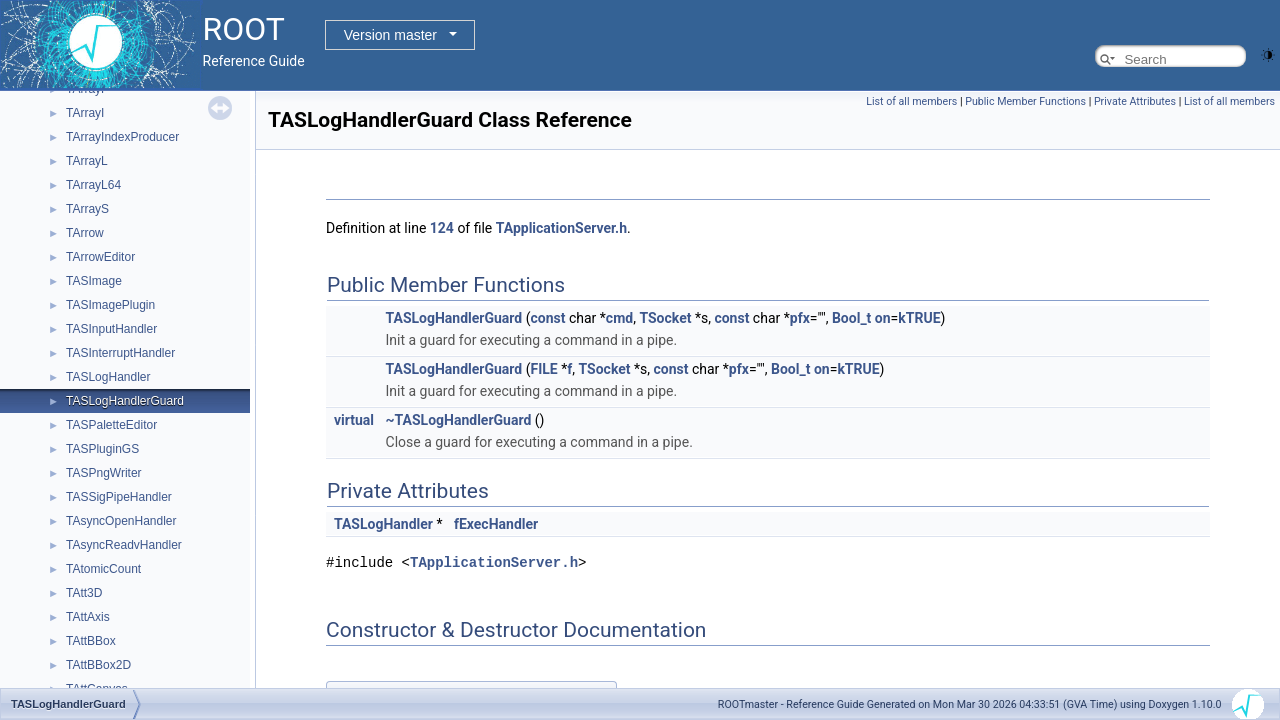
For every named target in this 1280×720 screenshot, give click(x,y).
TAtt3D (84, 593)
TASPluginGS (102, 449)
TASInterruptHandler (120, 353)
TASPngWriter (104, 473)
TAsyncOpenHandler (121, 521)
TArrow (85, 233)
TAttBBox (91, 641)
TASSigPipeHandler (119, 497)
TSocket (665, 318)
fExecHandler (496, 524)
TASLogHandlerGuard (125, 401)
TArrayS (87, 209)
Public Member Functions (1025, 101)
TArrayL (87, 161)
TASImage (94, 281)
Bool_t (851, 318)
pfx (800, 318)
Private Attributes (1135, 101)
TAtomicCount (103, 569)
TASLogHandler (108, 377)
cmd (619, 318)
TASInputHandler (111, 329)
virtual (354, 420)
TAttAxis (88, 617)
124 (442, 228)
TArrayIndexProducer (122, 137)
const (548, 318)
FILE (544, 369)
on (883, 318)
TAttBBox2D (98, 665)
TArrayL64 (93, 185)
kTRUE (919, 318)
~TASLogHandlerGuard (459, 420)
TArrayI (85, 113)
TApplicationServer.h (561, 228)
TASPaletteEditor (111, 425)
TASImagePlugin (110, 305)
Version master (390, 35)
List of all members (911, 101)
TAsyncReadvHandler (124, 545)
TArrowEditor (100, 257)
